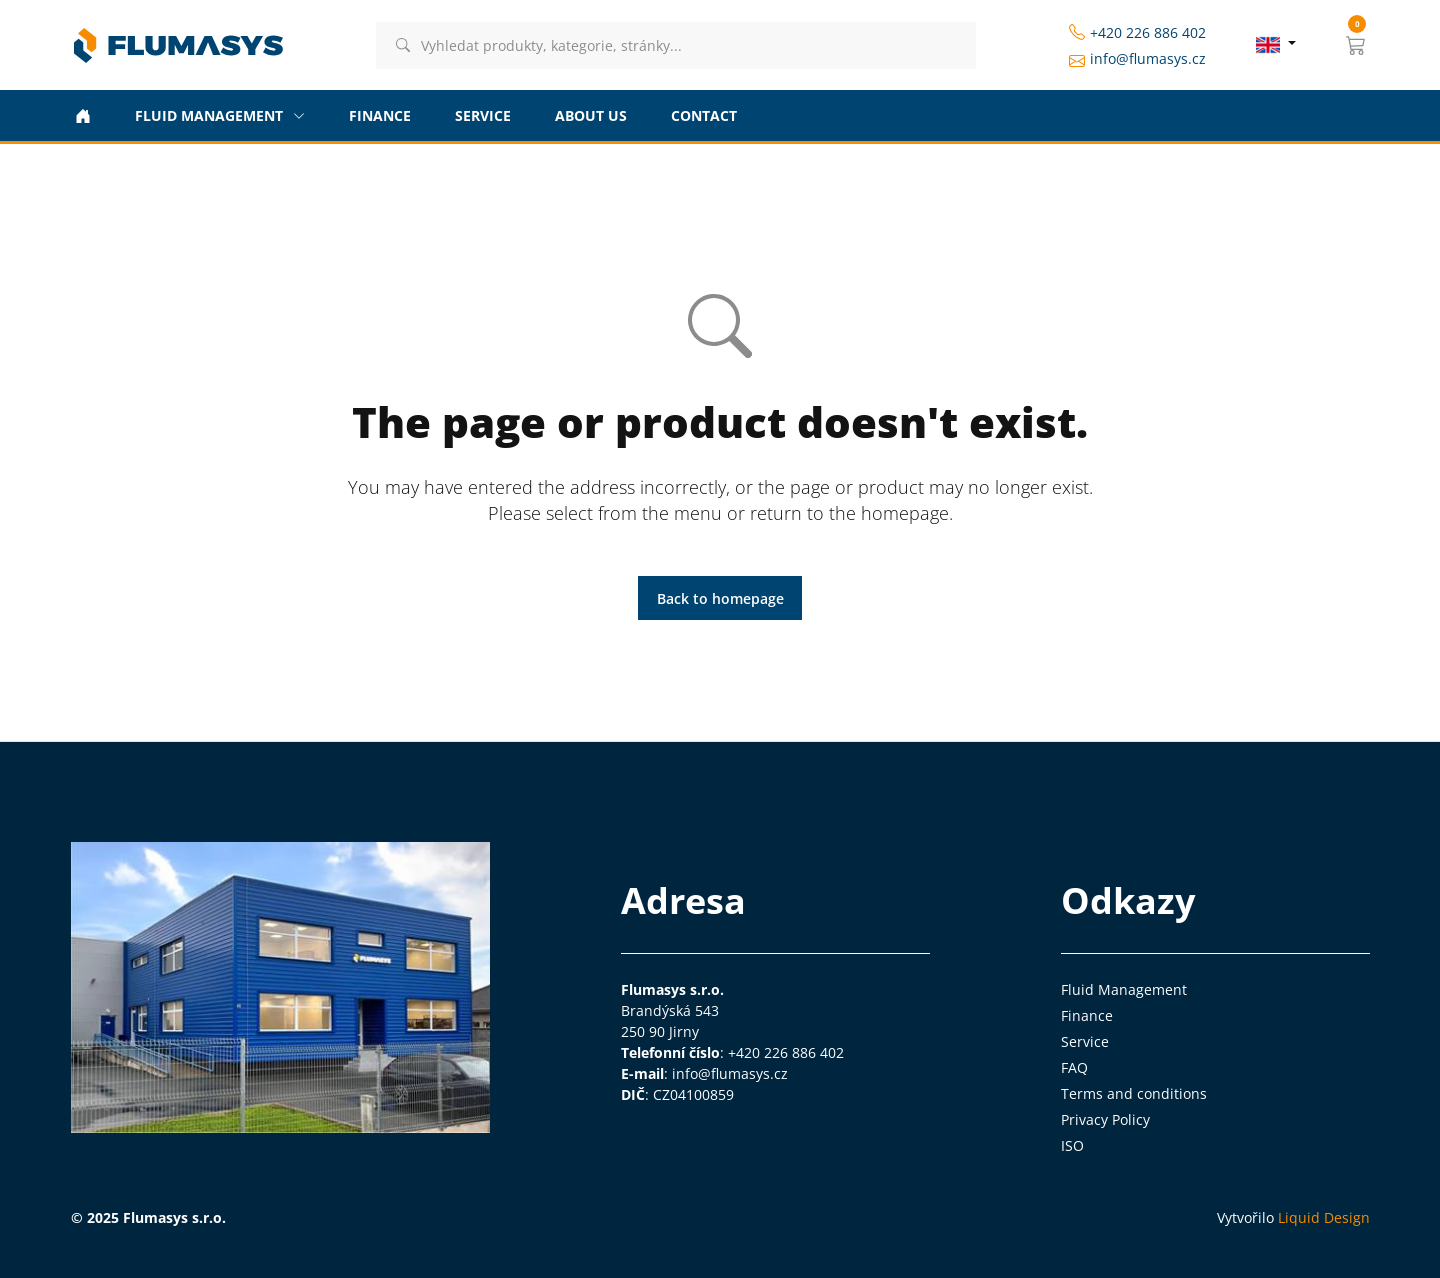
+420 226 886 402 (1137, 32)
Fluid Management (1124, 989)
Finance (1087, 1015)
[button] (1356, 45)
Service (1085, 1041)
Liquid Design (1324, 1217)
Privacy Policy (1105, 1119)
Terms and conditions (1134, 1093)
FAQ (1074, 1067)
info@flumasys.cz (1137, 59)
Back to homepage (720, 598)
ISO (1072, 1145)
